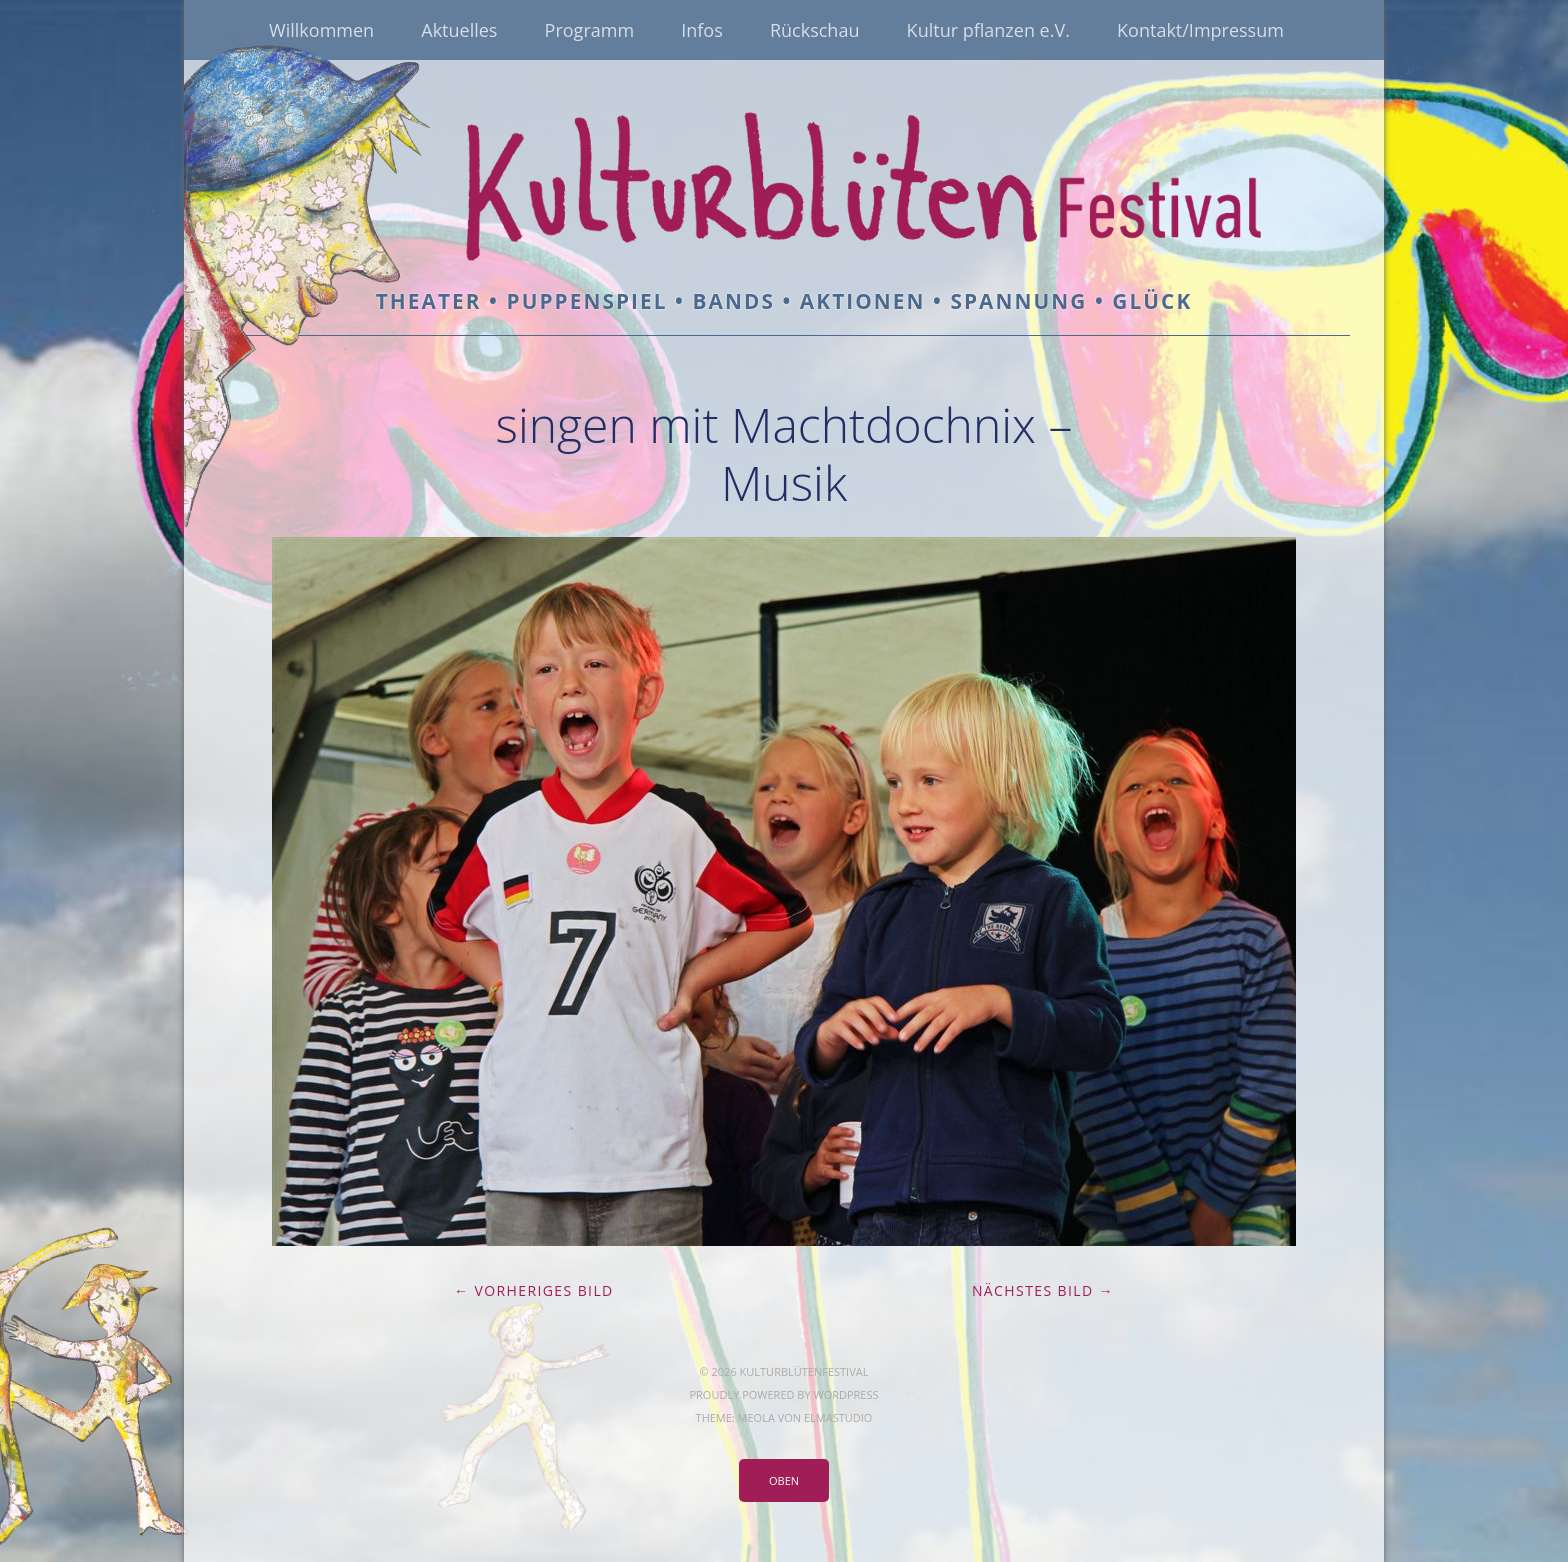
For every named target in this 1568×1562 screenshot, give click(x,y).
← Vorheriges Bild (534, 1290)
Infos (702, 30)
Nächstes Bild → (1043, 1290)
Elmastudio (838, 1417)
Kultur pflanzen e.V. (988, 30)
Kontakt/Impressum (1200, 30)
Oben (784, 1480)
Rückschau (815, 30)
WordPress (845, 1394)
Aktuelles (459, 30)
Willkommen (321, 30)
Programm (589, 30)
